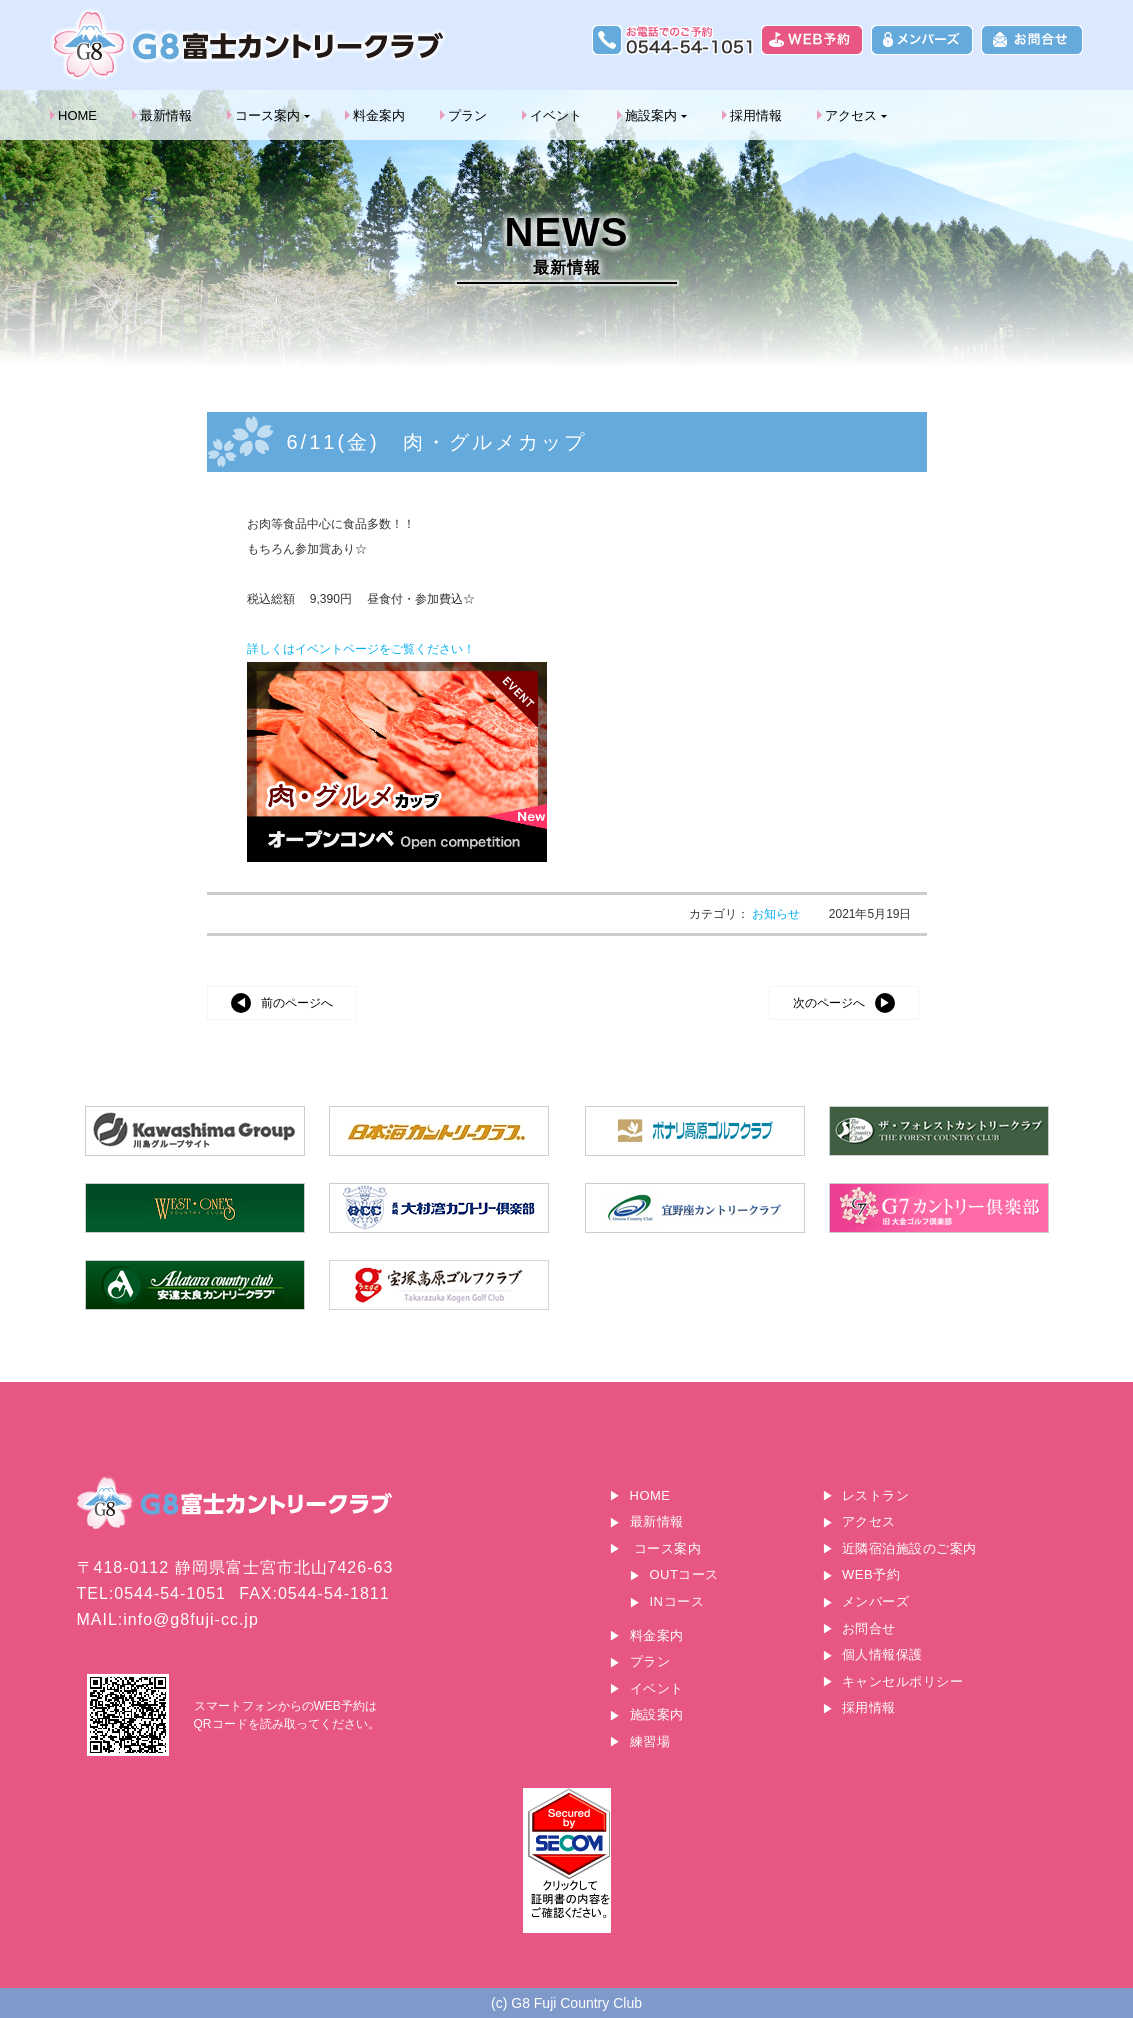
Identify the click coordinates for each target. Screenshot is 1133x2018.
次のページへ (829, 1003)
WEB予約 (871, 1574)
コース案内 (267, 115)
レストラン (876, 1495)
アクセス (851, 115)
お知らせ (777, 914)
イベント (556, 115)
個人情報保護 (882, 1654)
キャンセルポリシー (903, 1681)
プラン (467, 115)
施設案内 (651, 115)
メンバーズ (876, 1601)
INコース (677, 1601)
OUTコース (684, 1574)
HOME (77, 115)
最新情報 (166, 115)
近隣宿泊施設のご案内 (909, 1548)
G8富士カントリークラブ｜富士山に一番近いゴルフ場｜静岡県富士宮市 (250, 44)
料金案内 (379, 115)
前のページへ (297, 1003)
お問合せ (869, 1628)
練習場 (650, 1741)
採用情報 (756, 115)
